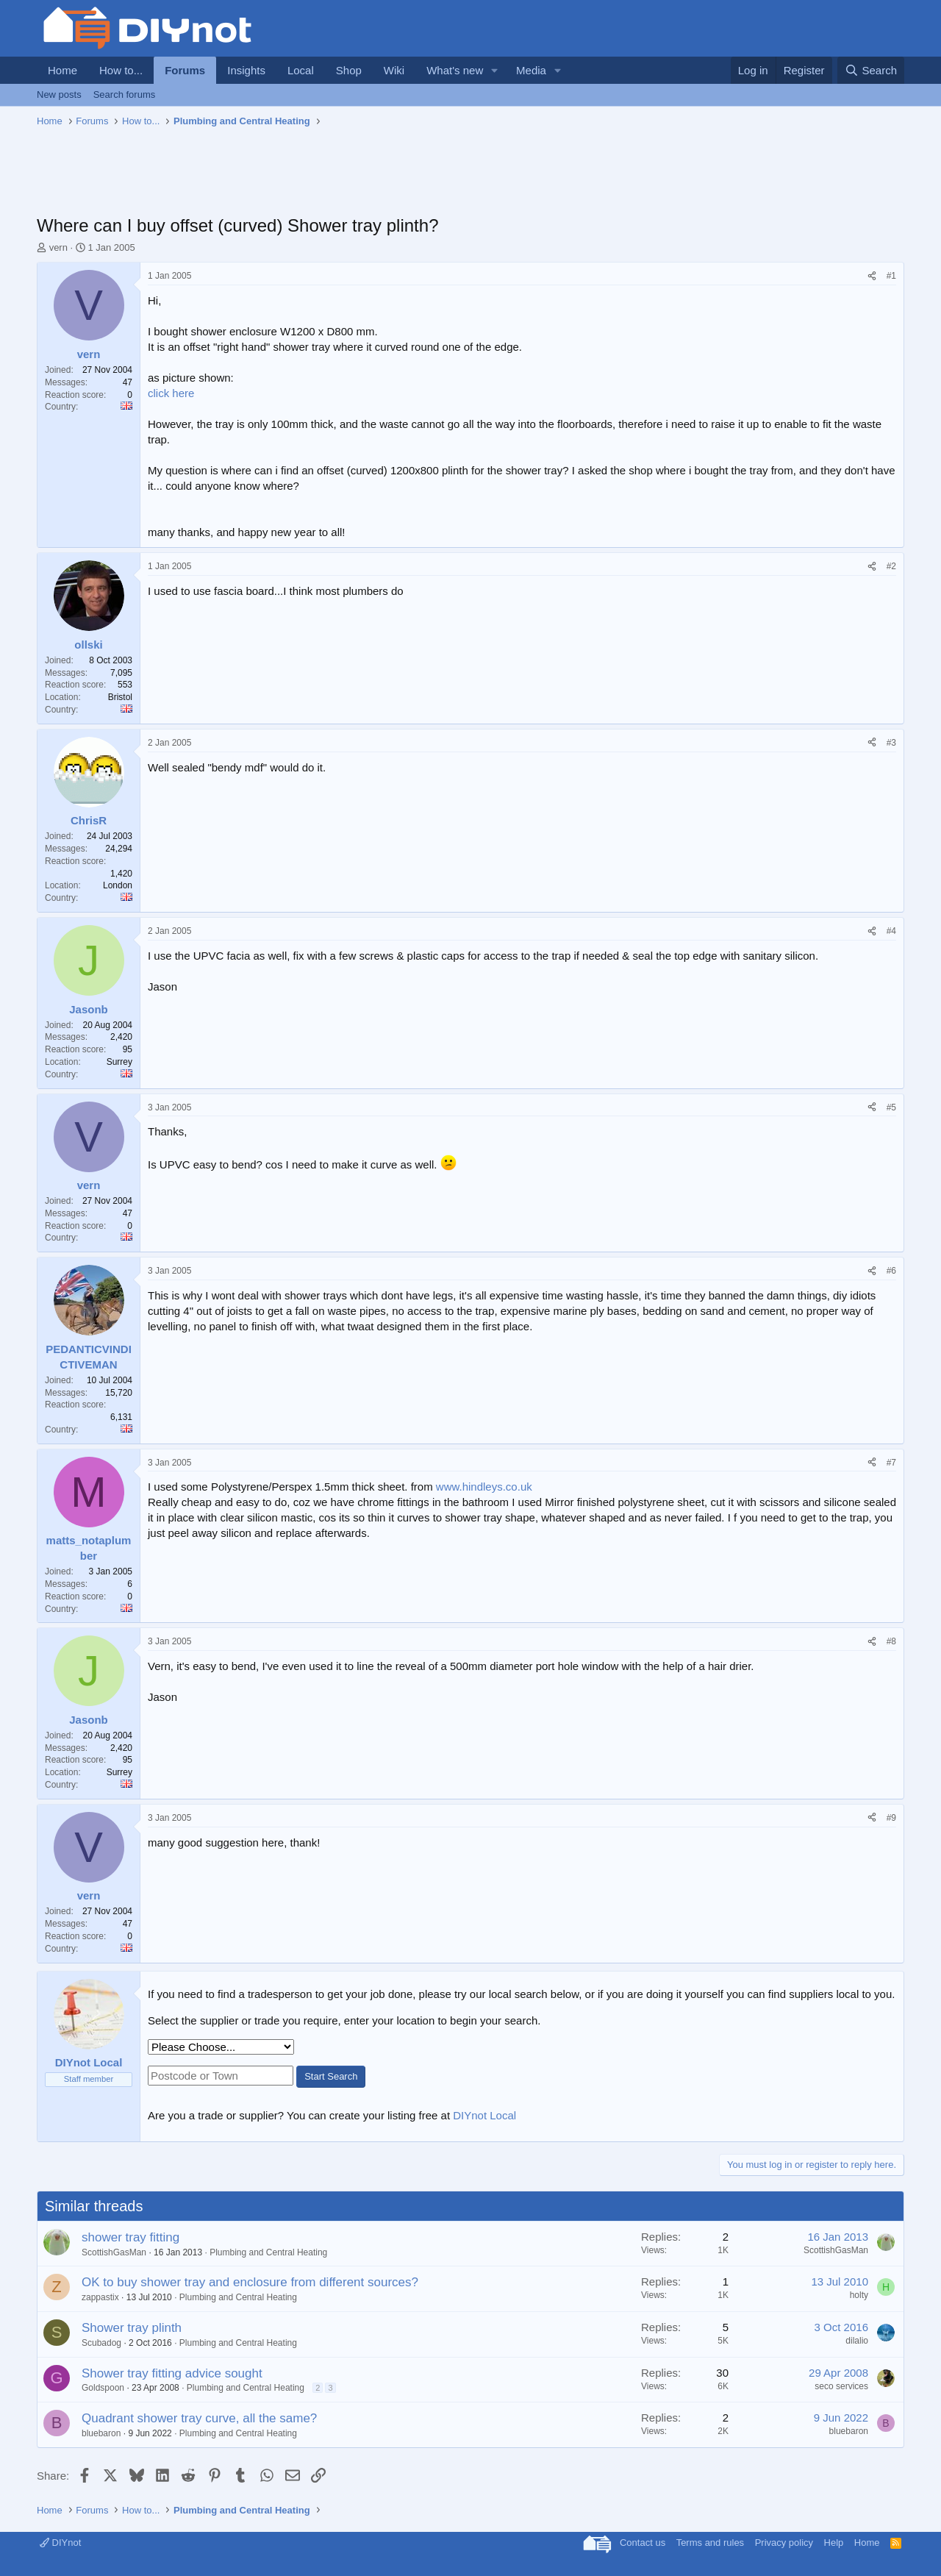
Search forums (124, 94)
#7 (891, 1463)
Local (300, 70)
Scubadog (101, 2343)
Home (62, 70)
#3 (891, 743)
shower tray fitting (130, 2237)
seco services (841, 2386)
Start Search (330, 2076)
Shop (349, 70)
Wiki (394, 70)
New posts (59, 94)
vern (58, 247)
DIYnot (60, 2542)
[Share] (871, 276)
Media (531, 70)
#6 (891, 1271)
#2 (891, 566)
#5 (891, 1107)
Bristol (120, 697)
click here (171, 393)
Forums (185, 70)
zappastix (100, 2297)
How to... (121, 70)
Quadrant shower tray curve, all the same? (199, 2418)
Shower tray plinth (132, 2328)
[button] (494, 70)
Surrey (119, 1062)
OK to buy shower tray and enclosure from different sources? (250, 2282)
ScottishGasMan (114, 2252)
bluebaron (101, 2433)
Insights (246, 70)
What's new (454, 70)
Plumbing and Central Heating (268, 2252)
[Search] (870, 70)
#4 (891, 931)
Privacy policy (784, 2542)
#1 (891, 276)
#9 (891, 1818)
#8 (891, 1641)
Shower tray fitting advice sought (172, 2373)
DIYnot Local (484, 2115)
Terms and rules (710, 2542)
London (117, 885)
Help (834, 2542)
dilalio (856, 2341)
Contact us (642, 2542)
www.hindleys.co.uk (484, 1486)
